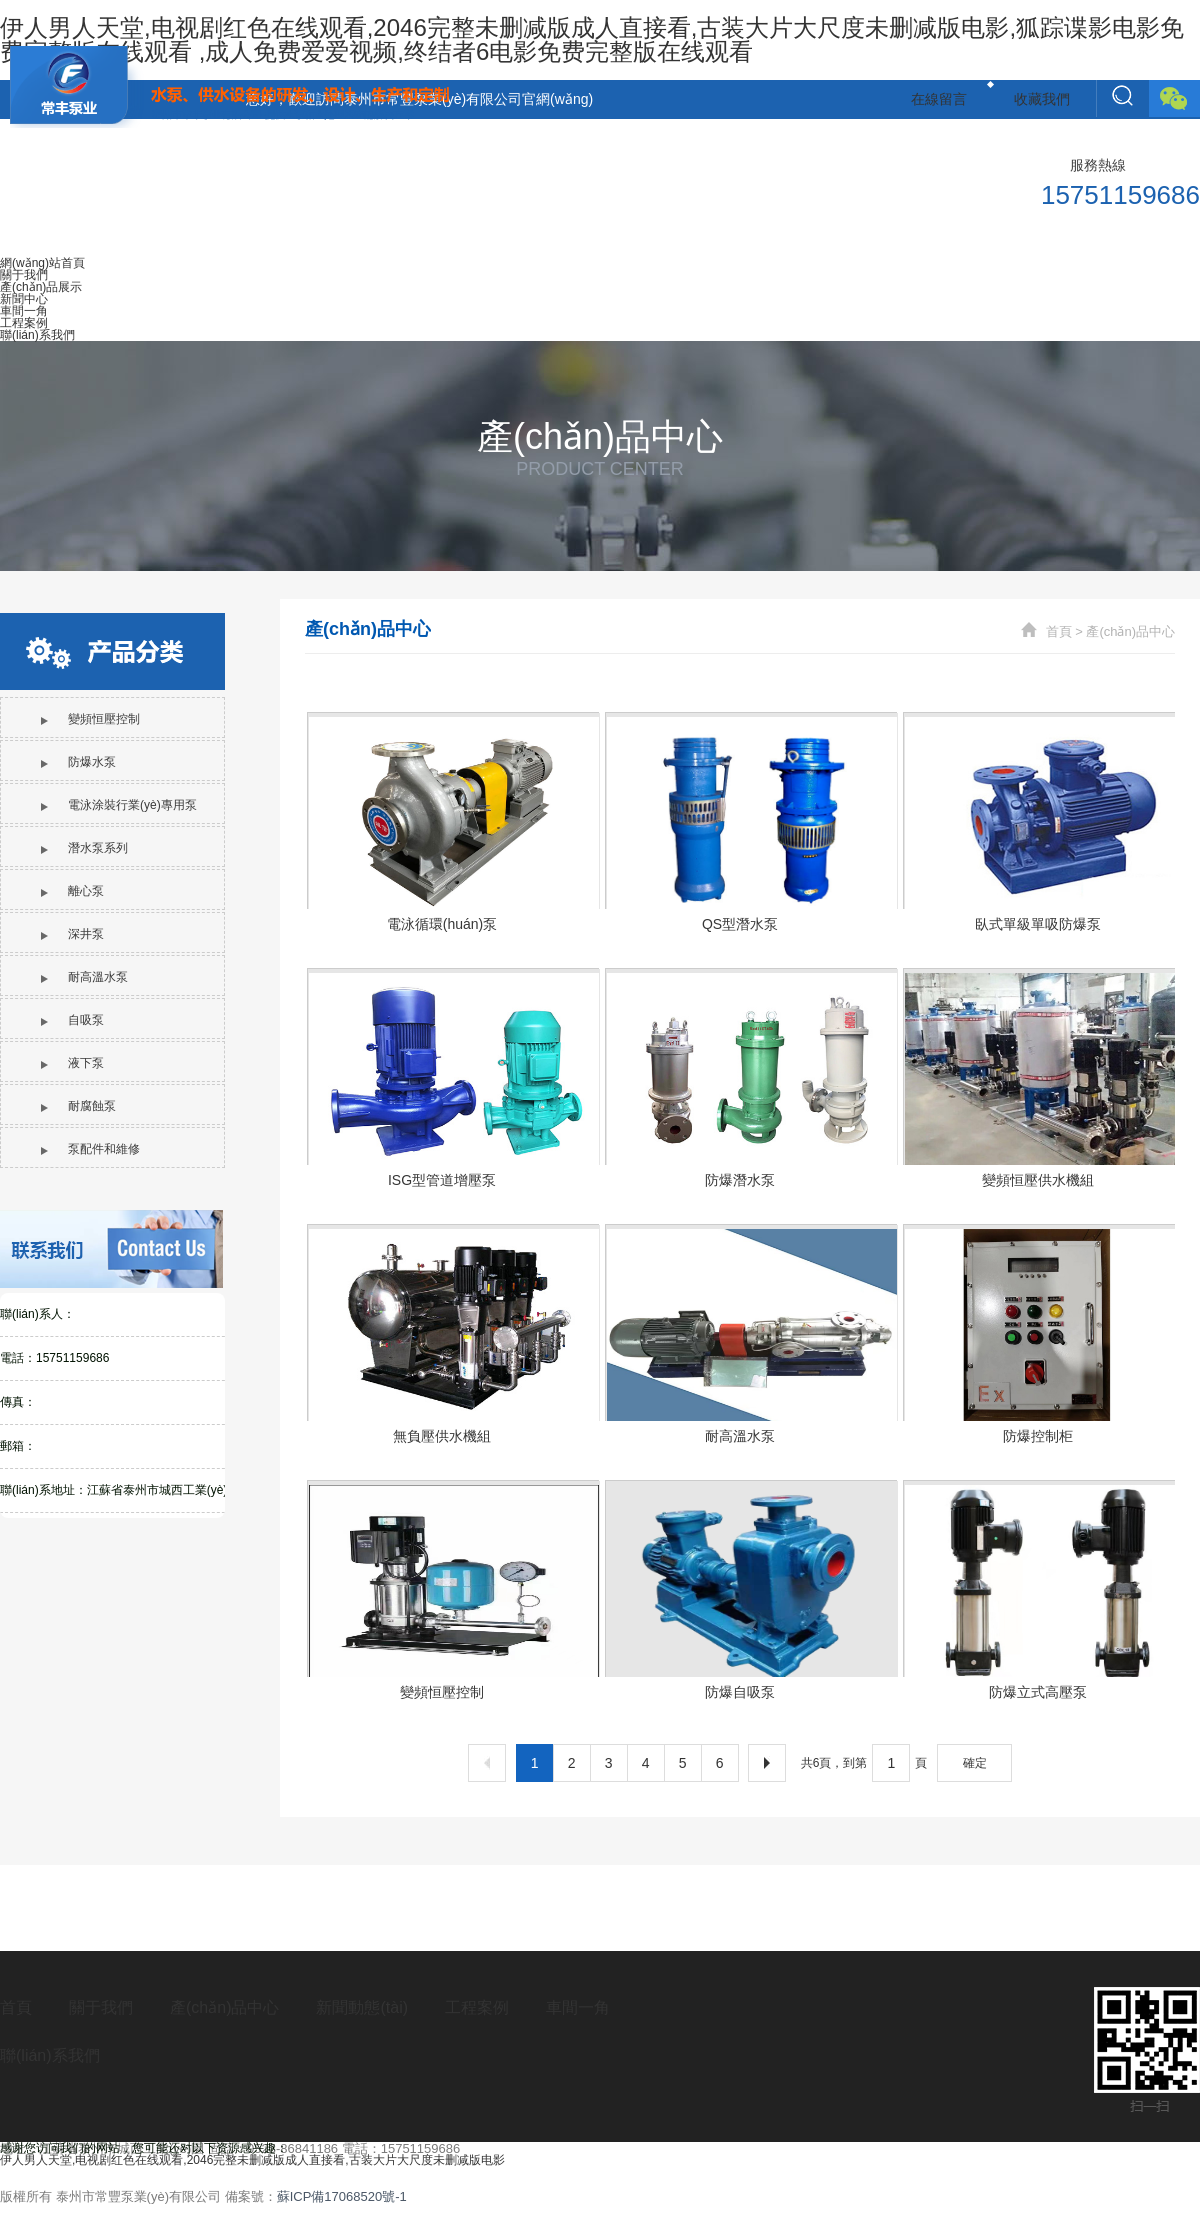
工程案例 (477, 2007)
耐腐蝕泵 (78, 1106)
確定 (975, 1763)
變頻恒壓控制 (90, 719)
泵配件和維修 (90, 1149)
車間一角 (578, 2007)
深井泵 (72, 934)
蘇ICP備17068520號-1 (342, 2196)
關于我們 (101, 2007)
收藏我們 (1042, 99)
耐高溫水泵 (84, 977)
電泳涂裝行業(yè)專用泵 (119, 805)
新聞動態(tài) (362, 2007)
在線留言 (939, 99)
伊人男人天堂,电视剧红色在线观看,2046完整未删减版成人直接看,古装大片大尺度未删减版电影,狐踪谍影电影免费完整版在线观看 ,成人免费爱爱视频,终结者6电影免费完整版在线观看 (592, 39)
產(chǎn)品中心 (1130, 631)
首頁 (1059, 631)
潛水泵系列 (84, 848)
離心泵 (72, 891)
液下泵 (72, 1063)
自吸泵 (72, 1020)
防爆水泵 (78, 762)
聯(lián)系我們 (50, 2055)
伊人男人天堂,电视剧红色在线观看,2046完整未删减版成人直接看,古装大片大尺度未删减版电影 (252, 2160)
